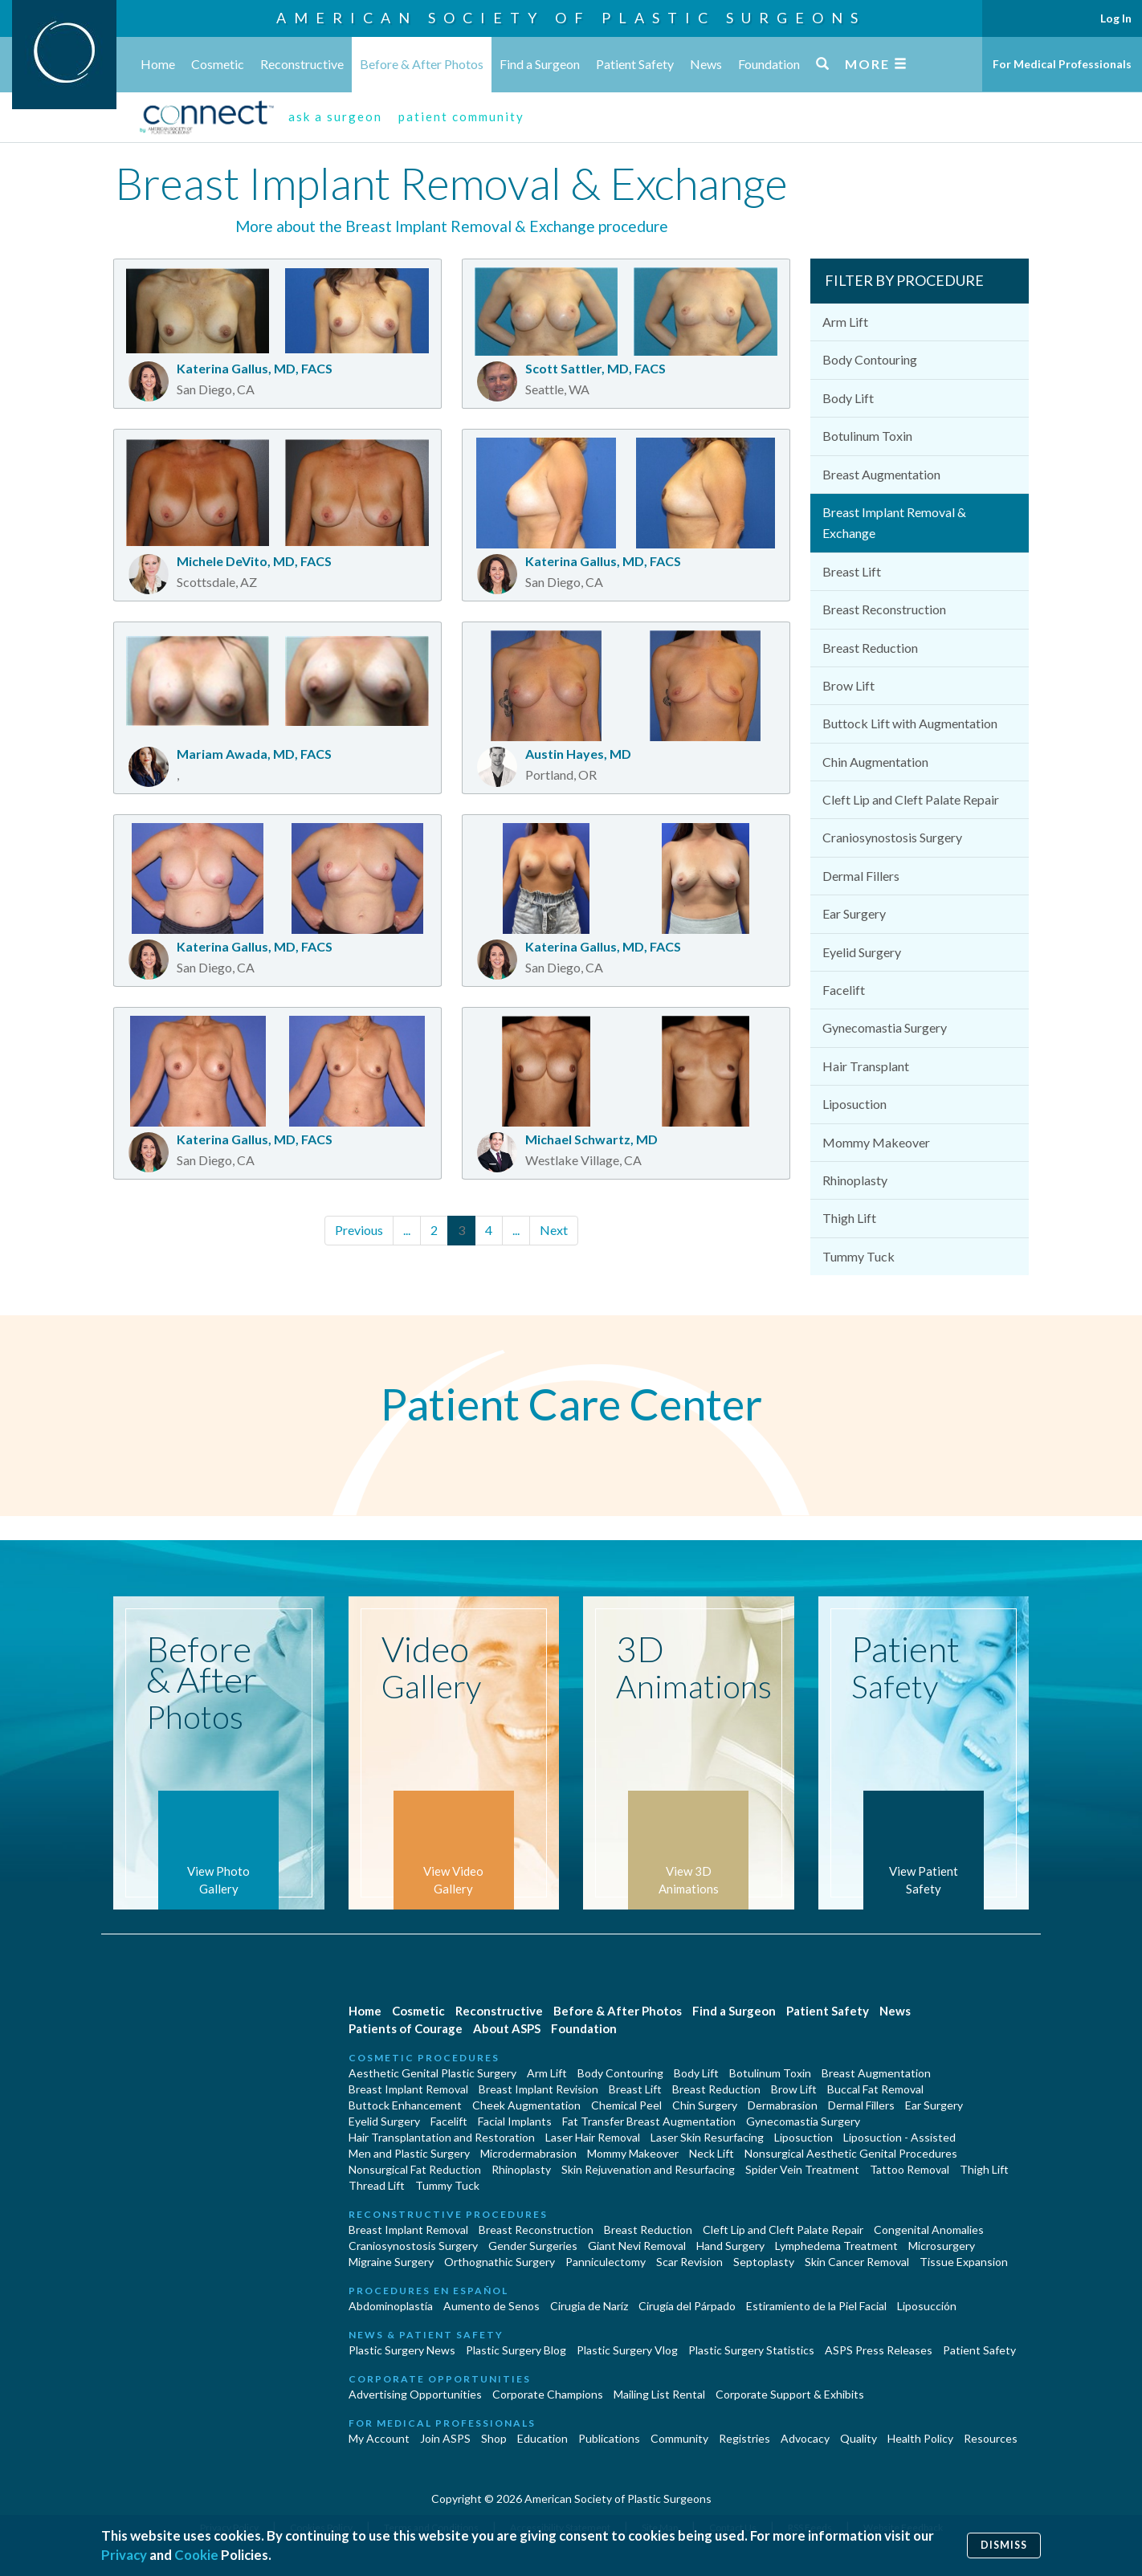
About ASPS (506, 2028)
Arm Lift (845, 321)
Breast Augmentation (881, 474)
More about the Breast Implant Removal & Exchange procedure (451, 226)
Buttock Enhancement (405, 2105)
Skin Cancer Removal (857, 2261)
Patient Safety (635, 63)
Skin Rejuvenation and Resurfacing (648, 2169)
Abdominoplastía (391, 2306)
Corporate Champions (547, 2394)
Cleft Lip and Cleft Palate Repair (910, 799)
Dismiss (1004, 2545)
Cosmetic (217, 63)
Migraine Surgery (391, 2261)
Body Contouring (869, 359)
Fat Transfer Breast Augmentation (649, 2121)
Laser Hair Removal (592, 2137)
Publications (609, 2438)
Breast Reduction (870, 647)
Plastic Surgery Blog (516, 2350)
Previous (359, 1229)
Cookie (196, 2554)
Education (542, 2438)
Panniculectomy (605, 2261)
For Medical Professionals (1062, 64)
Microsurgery (941, 2245)
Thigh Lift (849, 1217)
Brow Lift (848, 685)
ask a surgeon (335, 116)
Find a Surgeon (540, 63)
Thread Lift (377, 2185)
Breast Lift (851, 571)
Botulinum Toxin (867, 435)
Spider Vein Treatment (802, 2169)
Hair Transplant (865, 1066)
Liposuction (854, 1103)
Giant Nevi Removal (637, 2245)
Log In (1116, 18)
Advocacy (805, 2438)
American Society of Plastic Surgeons (571, 17)
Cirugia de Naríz (589, 2306)
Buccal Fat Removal (875, 2089)
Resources (991, 2438)
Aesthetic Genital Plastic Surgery (432, 2073)
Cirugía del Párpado (687, 2306)
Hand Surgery (730, 2245)
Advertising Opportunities (415, 2394)
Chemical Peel (626, 2105)
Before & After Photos (421, 63)
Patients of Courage (406, 2028)
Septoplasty (763, 2261)
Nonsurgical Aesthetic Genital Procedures (850, 2153)
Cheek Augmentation (526, 2105)
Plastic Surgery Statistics (751, 2350)
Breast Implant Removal (408, 2089)
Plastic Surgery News (402, 2350)
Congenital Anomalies (929, 2229)
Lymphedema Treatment (836, 2245)
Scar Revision (689, 2261)
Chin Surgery (704, 2105)
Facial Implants (515, 2121)
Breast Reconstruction (884, 609)
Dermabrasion (783, 2105)
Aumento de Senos (491, 2306)
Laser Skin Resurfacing (707, 2137)
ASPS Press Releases (878, 2350)
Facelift (843, 989)
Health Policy (920, 2438)
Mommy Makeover (876, 1142)
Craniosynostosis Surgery (892, 837)
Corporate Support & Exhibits (790, 2394)
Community (679, 2438)
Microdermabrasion (528, 2153)
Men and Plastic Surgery (409, 2153)
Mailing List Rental (659, 2394)
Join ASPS (445, 2438)
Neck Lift (711, 2153)
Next (554, 1229)
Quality (858, 2438)
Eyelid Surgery (861, 952)
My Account (379, 2438)
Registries (744, 2438)
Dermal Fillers (860, 875)
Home (158, 63)
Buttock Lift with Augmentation (909, 723)
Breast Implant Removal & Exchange (894, 522)
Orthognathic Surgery (499, 2261)
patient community (461, 116)
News (706, 63)
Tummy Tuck (858, 1256)
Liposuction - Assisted (899, 2137)
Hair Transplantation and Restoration (442, 2137)
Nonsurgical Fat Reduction (415, 2169)
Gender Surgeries (532, 2245)
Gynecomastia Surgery (884, 1027)
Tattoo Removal (909, 2169)
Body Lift (848, 398)
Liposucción (926, 2306)
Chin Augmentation (875, 761)
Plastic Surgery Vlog (627, 2350)
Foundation (769, 63)
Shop (494, 2438)
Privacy (124, 2554)
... (406, 1229)
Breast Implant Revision (538, 2089)
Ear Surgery (854, 913)
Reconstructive (302, 63)
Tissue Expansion (964, 2261)
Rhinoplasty (854, 1180)
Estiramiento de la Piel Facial (816, 2306)
